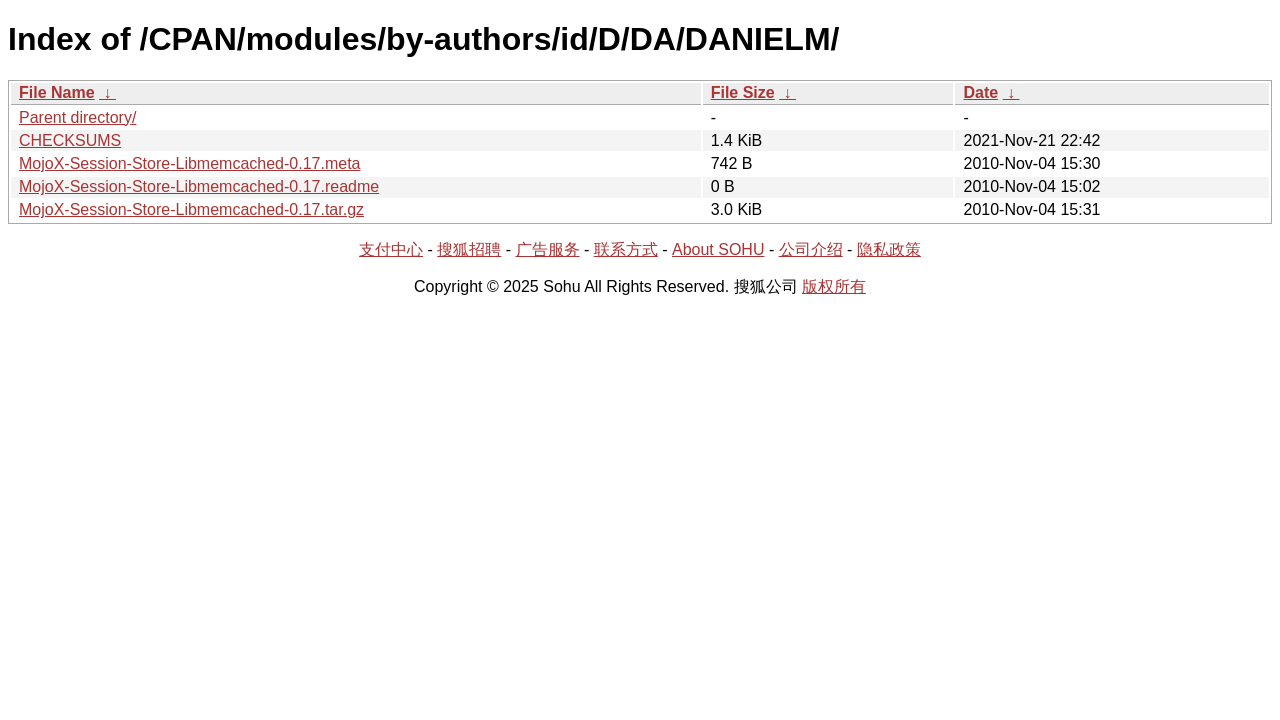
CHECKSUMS (70, 140)
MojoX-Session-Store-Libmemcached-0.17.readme (199, 186)
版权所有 (834, 286)
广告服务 (548, 249)
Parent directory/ (77, 117)
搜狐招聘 (469, 249)
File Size (743, 92)
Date (980, 92)
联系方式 (626, 249)
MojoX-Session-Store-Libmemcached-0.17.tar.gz (191, 209)
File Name (57, 92)
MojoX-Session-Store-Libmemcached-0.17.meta (189, 163)
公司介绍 (811, 249)
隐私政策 (889, 249)
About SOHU (718, 249)
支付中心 (391, 249)
